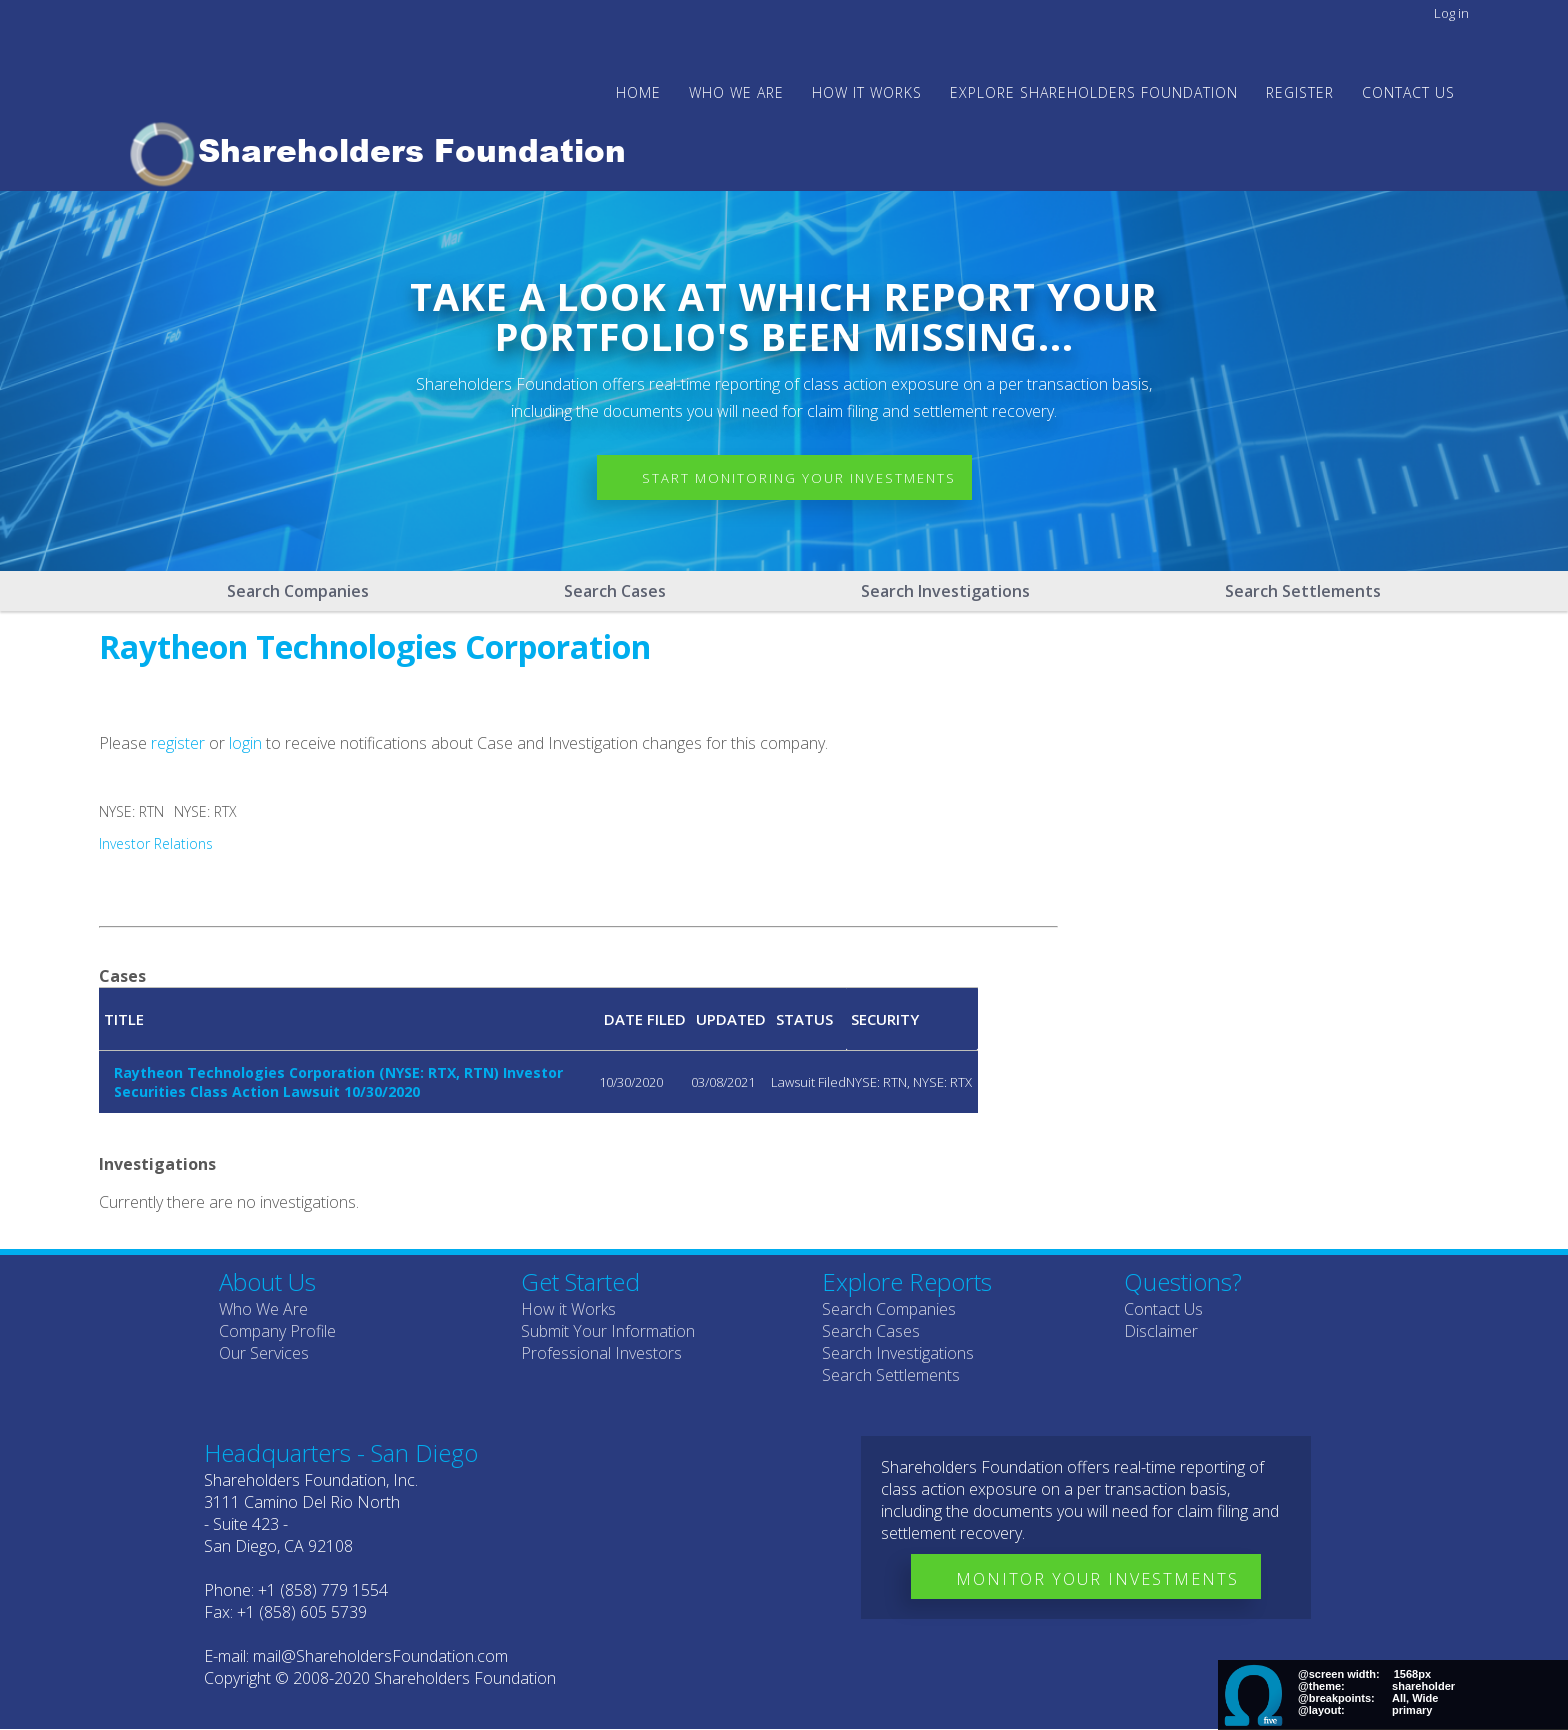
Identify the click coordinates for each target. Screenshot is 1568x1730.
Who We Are (263, 1309)
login (245, 743)
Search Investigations (945, 591)
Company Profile (277, 1331)
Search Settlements (1303, 591)
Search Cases (615, 591)
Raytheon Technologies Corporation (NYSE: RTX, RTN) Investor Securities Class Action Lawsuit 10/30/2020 (338, 1082)
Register (1300, 92)
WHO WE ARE (736, 92)
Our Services (264, 1353)
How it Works (568, 1309)
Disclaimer (1161, 1331)
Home (638, 92)
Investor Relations (156, 843)
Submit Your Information (608, 1331)
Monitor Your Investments (1097, 1579)
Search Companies (298, 591)
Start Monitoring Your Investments (799, 478)
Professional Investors (601, 1353)
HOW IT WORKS (867, 92)
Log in (1451, 13)
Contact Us (1408, 92)
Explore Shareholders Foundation (1094, 92)
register (178, 743)
